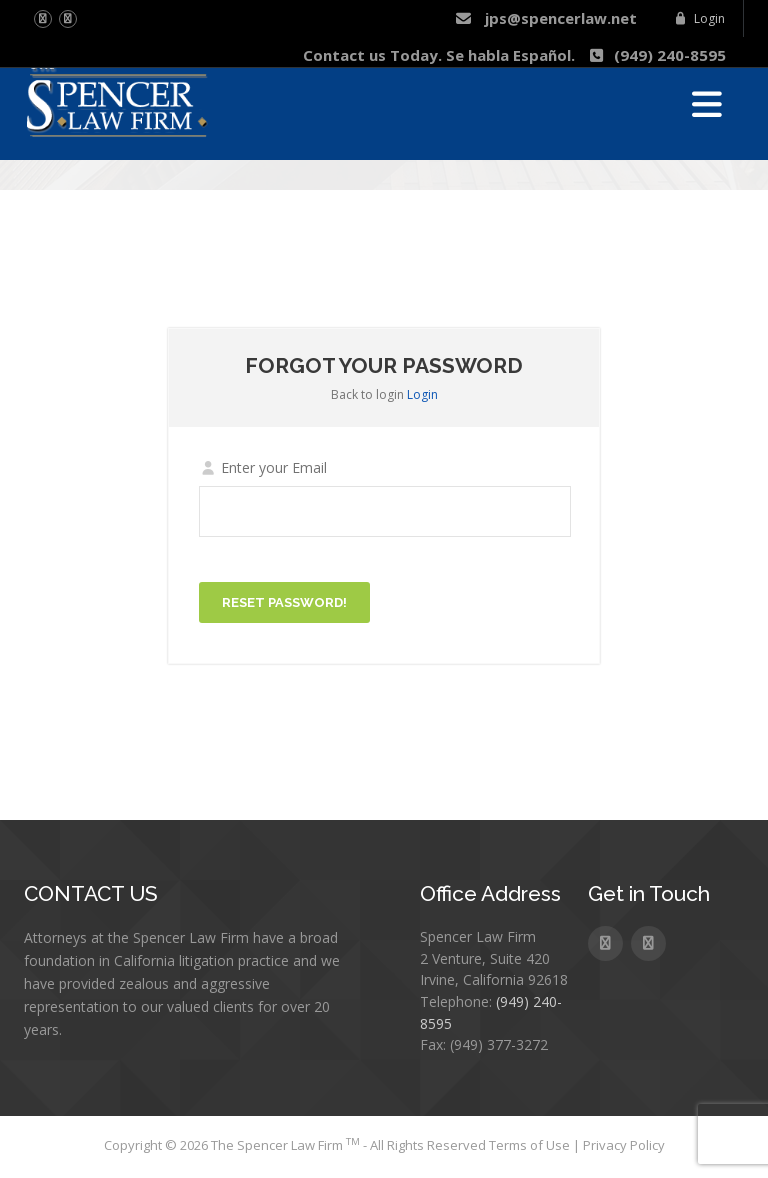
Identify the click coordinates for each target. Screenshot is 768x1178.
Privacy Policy (624, 1145)
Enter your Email (263, 467)
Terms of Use (531, 1145)
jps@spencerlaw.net (545, 18)
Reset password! (284, 602)
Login (699, 18)
